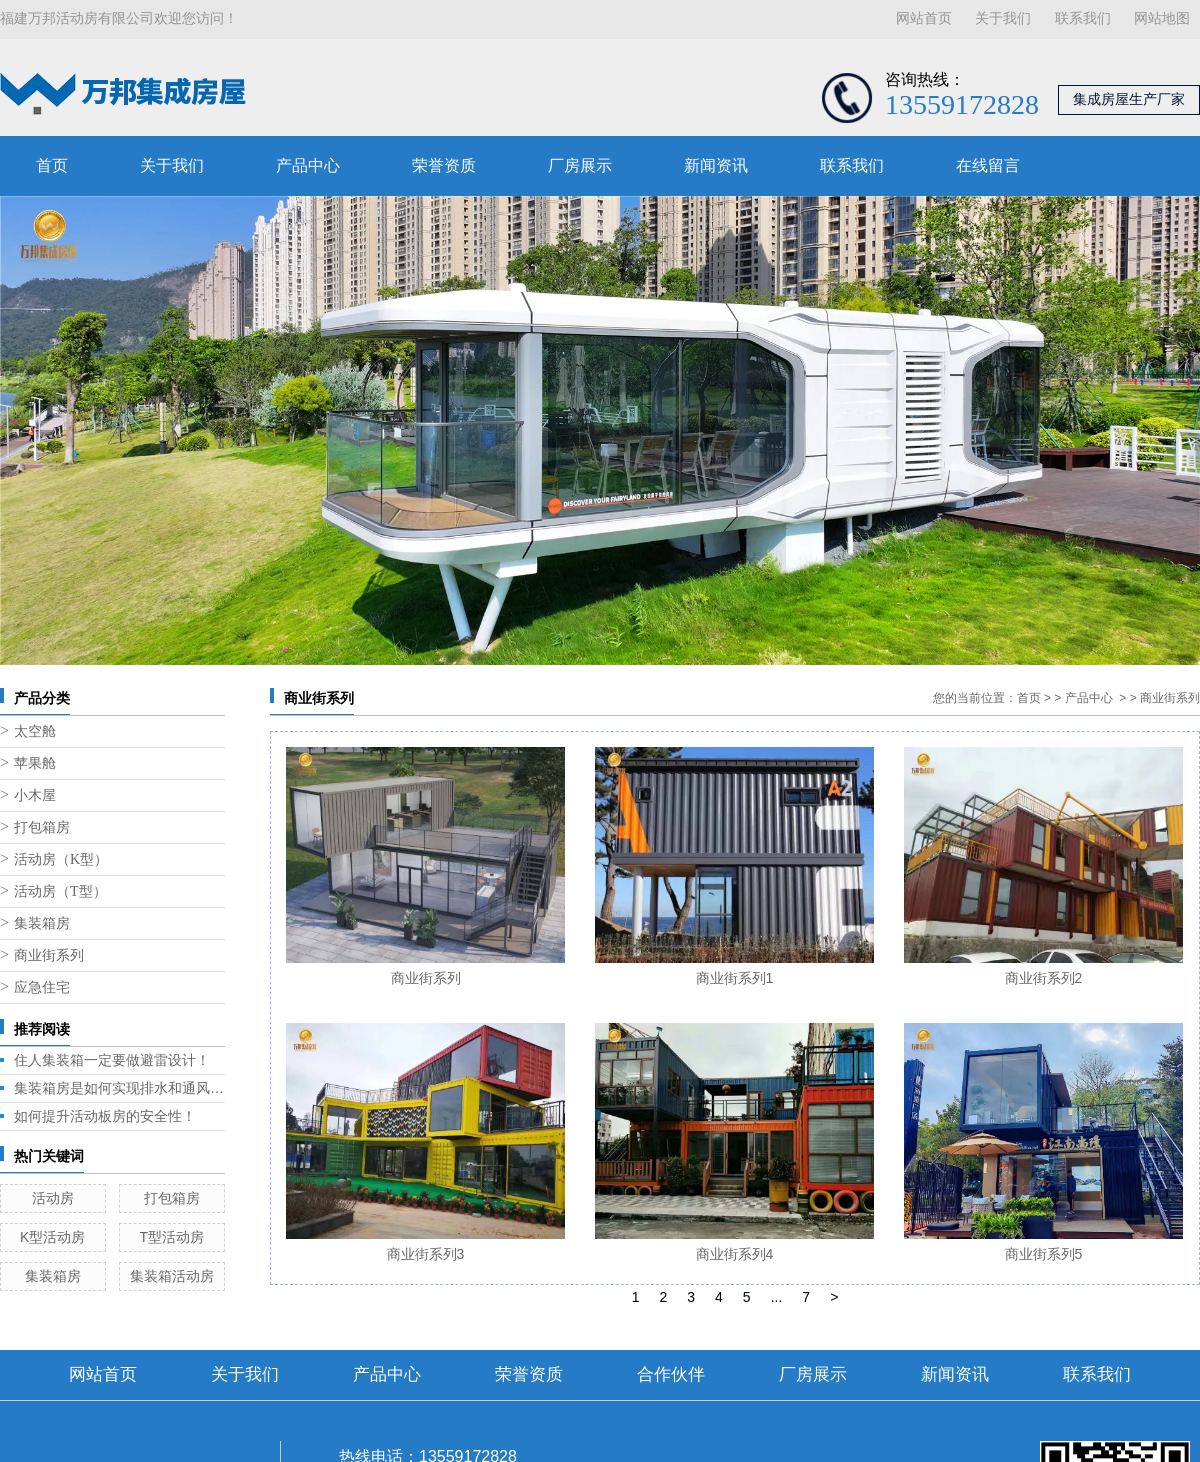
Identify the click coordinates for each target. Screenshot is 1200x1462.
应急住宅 (42, 987)
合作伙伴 (671, 1374)
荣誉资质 (444, 165)
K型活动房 (52, 1237)
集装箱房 (42, 923)
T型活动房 (171, 1237)
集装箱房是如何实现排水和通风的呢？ (119, 1088)
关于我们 (1003, 18)
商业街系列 (49, 955)
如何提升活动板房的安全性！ (105, 1116)
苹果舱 (35, 763)
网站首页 (924, 18)
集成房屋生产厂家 (1129, 99)
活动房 (53, 1198)
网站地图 (1162, 18)
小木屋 (35, 795)
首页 (52, 165)
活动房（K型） (61, 859)
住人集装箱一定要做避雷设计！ (112, 1060)
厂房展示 (580, 165)
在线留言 (988, 165)
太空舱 (35, 731)
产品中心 (308, 165)
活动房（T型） (60, 891)
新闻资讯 (716, 165)
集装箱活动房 (172, 1276)
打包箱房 (42, 827)
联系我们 (1083, 18)
